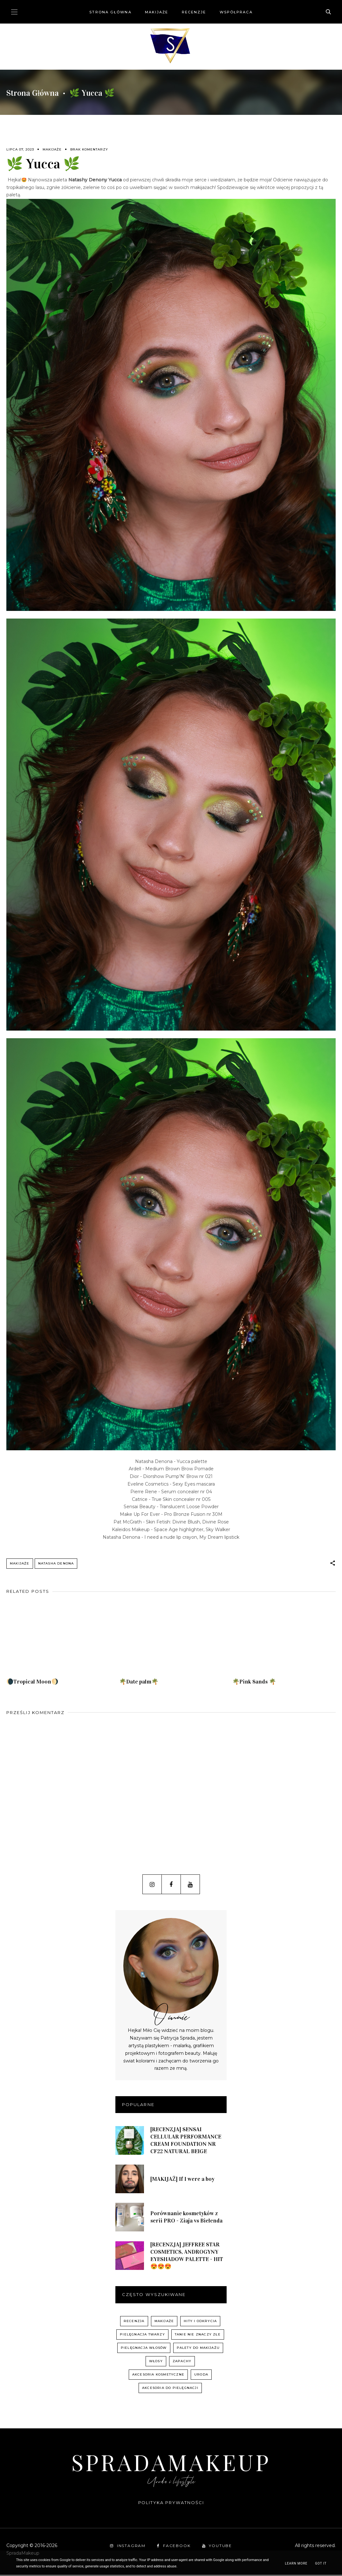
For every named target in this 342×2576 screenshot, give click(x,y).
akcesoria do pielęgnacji (170, 2389)
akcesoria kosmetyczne (158, 2376)
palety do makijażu (198, 2349)
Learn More (296, 2563)
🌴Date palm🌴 (138, 1682)
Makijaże (156, 12)
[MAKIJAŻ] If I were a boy (182, 2180)
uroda (201, 2376)
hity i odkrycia (200, 2322)
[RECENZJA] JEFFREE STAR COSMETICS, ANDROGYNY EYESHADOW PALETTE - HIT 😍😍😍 (186, 2256)
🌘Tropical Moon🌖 (32, 1682)
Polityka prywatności (171, 2503)
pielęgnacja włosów (144, 2349)
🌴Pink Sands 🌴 (254, 1682)
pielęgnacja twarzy (142, 2336)
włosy (156, 2362)
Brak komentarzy (89, 149)
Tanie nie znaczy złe (198, 2336)
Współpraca (236, 12)
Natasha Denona (56, 1563)
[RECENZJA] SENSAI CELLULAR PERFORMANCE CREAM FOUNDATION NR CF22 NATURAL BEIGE (185, 2141)
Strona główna (110, 12)
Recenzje (194, 12)
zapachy (182, 2362)
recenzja (134, 2322)
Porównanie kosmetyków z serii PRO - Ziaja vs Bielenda (186, 2218)
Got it (320, 2563)
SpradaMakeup (171, 2463)
